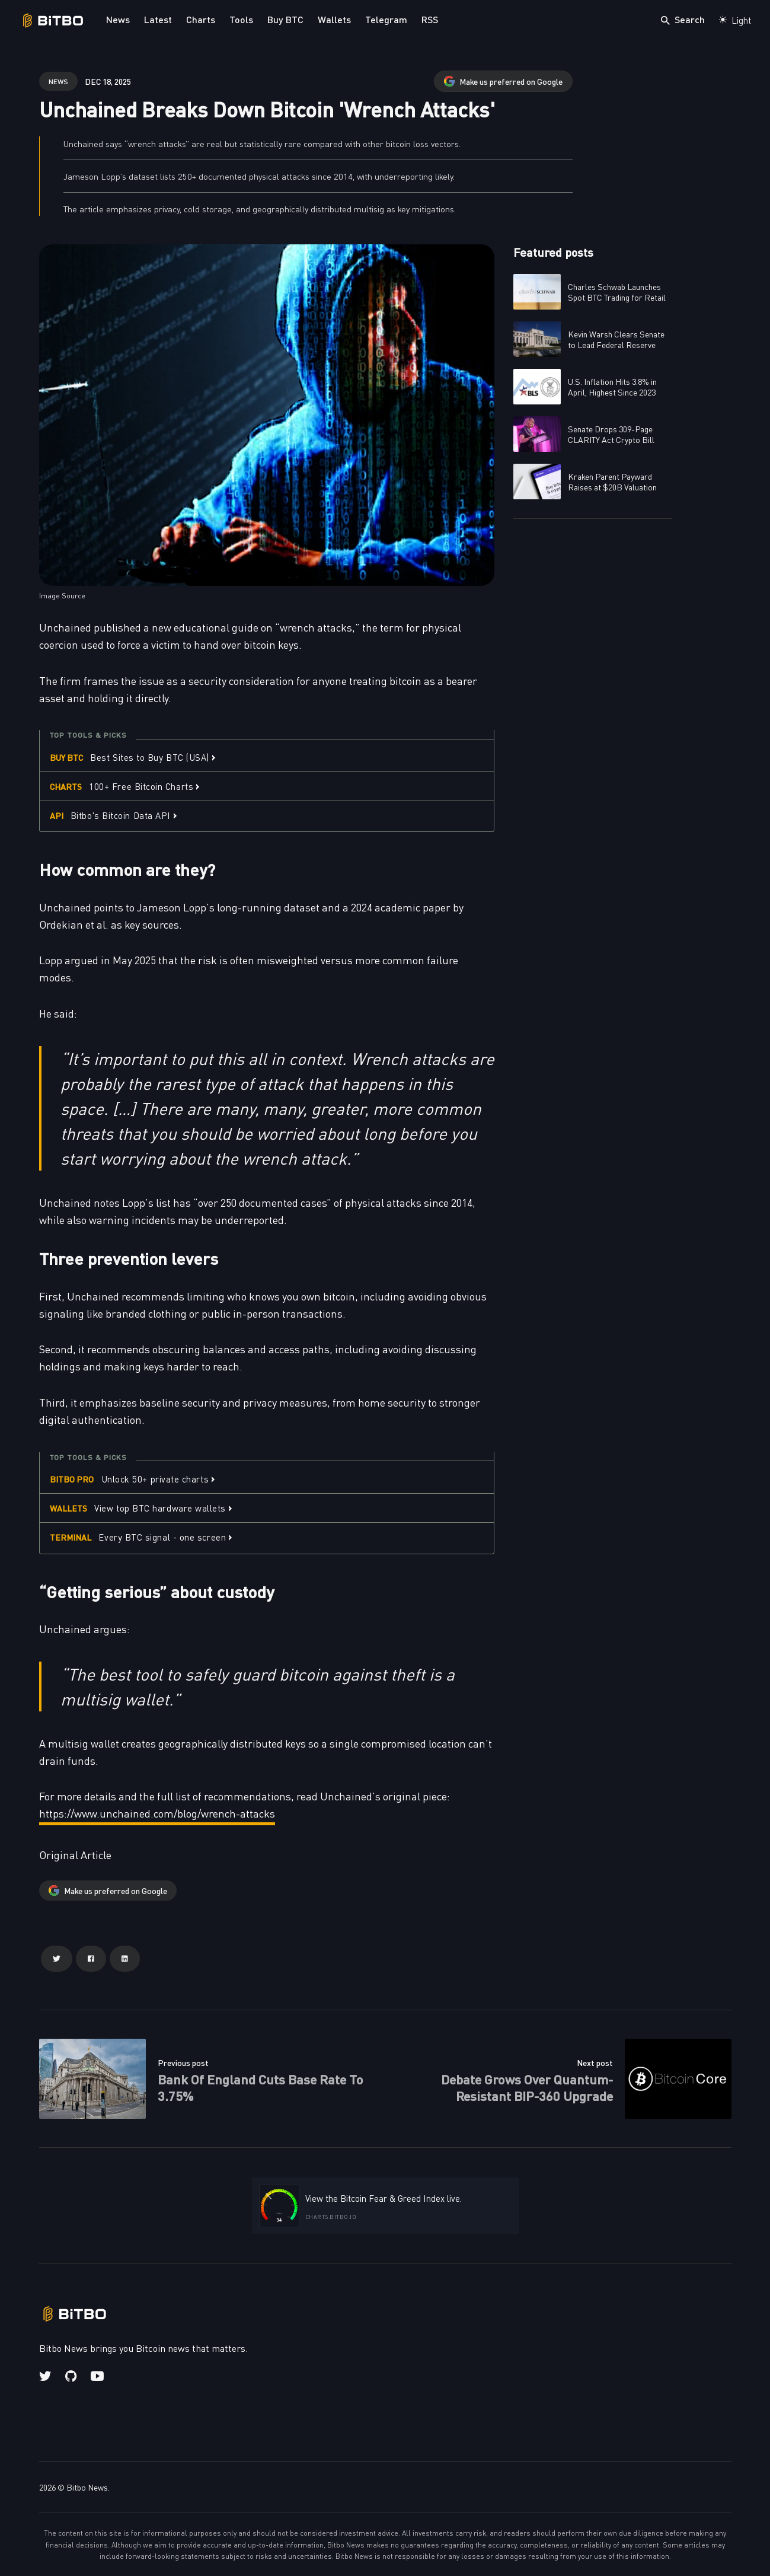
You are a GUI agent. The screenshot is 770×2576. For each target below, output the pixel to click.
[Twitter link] (46, 2376)
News (118, 19)
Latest (158, 19)
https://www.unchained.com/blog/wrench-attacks (157, 1813)
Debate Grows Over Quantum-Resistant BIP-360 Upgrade (527, 2087)
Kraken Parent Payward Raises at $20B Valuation (612, 481)
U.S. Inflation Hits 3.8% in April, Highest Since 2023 (612, 386)
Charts (200, 19)
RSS (429, 19)
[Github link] (71, 2376)
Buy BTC (285, 19)
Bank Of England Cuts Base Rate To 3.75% (260, 2087)
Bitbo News (87, 2487)
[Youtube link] (97, 2376)
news (58, 81)
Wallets (334, 19)
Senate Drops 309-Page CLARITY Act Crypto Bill (611, 434)
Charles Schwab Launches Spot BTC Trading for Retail (617, 291)
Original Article (75, 1854)
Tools (241, 19)
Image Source (62, 595)
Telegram (386, 19)
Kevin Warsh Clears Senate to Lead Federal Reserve (616, 339)
